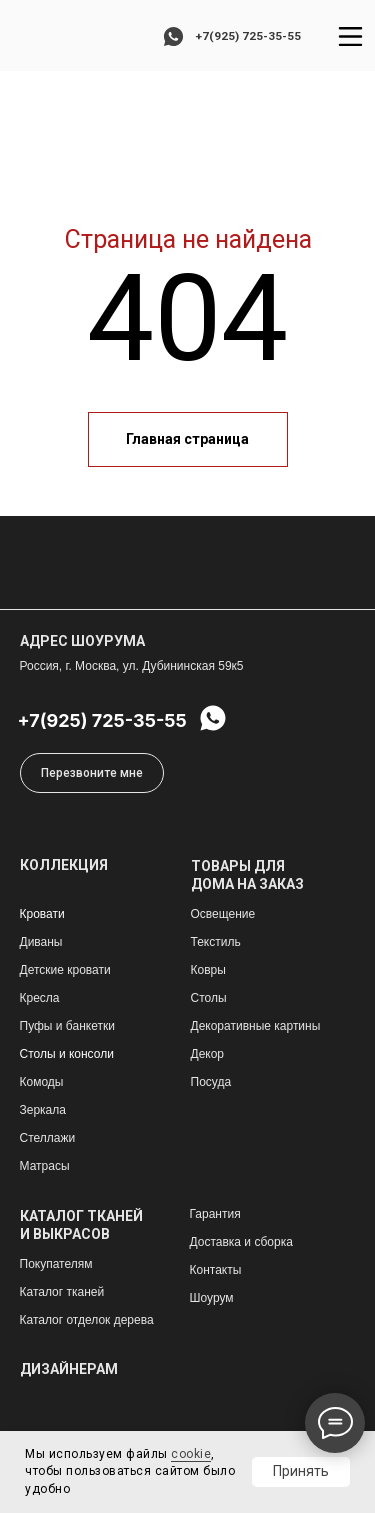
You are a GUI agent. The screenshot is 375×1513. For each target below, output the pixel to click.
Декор (208, 1054)
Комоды (42, 1082)
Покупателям (56, 1264)
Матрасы (45, 1166)
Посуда (211, 1082)
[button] (92, 773)
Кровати (42, 914)
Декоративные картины (256, 1026)
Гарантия (215, 1214)
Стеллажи (48, 1138)
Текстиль (216, 942)
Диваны (41, 942)
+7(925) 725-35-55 (248, 36)
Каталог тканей (62, 1292)
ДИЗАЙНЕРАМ (69, 1369)
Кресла (40, 998)
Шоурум (212, 1298)
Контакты (216, 1270)
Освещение (223, 914)
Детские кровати (65, 970)
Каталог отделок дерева (87, 1320)
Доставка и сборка (241, 1242)
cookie (191, 1454)
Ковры (208, 970)
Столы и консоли (67, 1054)
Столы (209, 998)
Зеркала (43, 1110)
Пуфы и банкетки (67, 1026)
